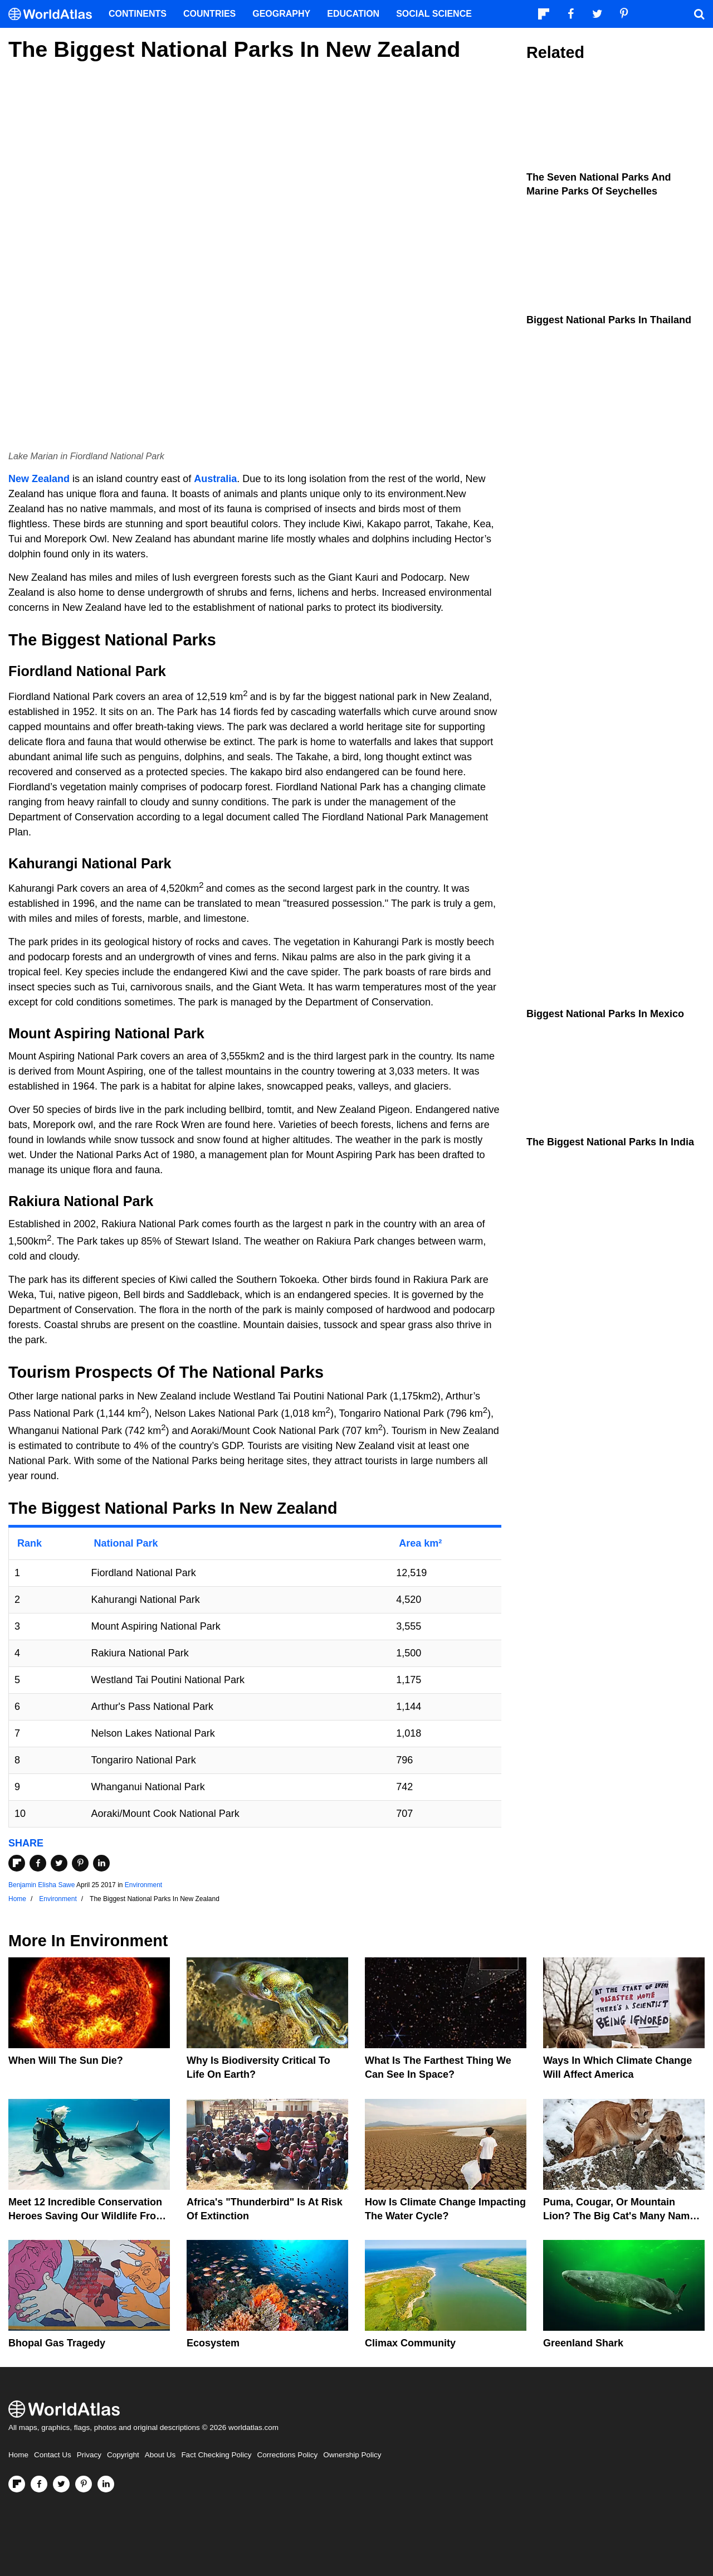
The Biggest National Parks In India (610, 1142)
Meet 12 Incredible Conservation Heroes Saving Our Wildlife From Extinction (86, 2215)
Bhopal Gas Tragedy (56, 2343)
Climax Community (410, 2343)
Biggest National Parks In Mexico (605, 1013)
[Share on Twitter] (59, 1863)
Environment (143, 1885)
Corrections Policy (287, 2455)
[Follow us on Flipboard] (16, 2484)
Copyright (123, 2455)
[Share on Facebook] (38, 1863)
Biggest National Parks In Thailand (608, 319)
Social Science (434, 13)
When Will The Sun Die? (65, 2060)
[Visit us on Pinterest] (83, 2484)
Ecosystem (213, 2343)
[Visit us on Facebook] (39, 2484)
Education (353, 13)
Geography (281, 13)
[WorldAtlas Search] (699, 14)
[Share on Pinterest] (80, 1863)
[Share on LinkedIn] (101, 1863)
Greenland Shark (583, 2343)
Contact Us (52, 2455)
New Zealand (39, 478)
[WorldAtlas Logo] (54, 14)
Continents (138, 13)
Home (18, 2455)
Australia (215, 478)
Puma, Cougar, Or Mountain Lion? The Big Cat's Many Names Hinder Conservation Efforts (622, 2215)
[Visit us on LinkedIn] (105, 2484)
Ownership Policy (352, 2455)
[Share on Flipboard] (16, 1863)
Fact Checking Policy (216, 2455)
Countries (209, 13)
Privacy (89, 2455)
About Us (160, 2455)
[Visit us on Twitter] (61, 2484)
